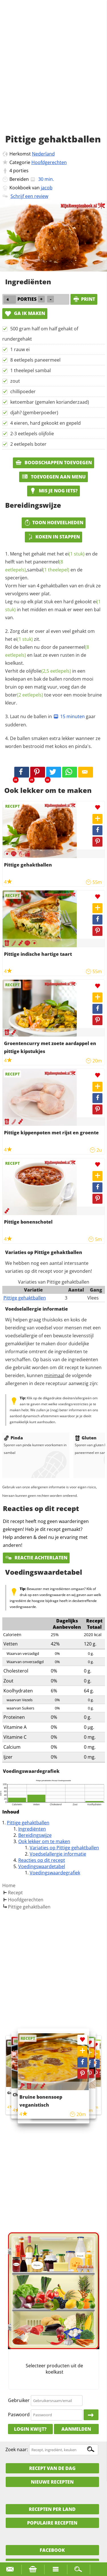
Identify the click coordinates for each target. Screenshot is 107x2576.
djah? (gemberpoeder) (34, 412)
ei (74, 554)
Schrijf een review (29, 196)
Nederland (43, 154)
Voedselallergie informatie (58, 1854)
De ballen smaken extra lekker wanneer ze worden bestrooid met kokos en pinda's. (52, 742)
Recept (15, 1892)
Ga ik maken (25, 313)
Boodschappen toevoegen (53, 462)
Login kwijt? (30, 2429)
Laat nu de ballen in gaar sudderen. (50, 720)
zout (15, 381)
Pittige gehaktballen (24, 1298)
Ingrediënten (32, 1829)
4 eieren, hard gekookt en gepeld (45, 423)
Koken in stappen (53, 537)
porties (21, 170)
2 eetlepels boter (28, 444)
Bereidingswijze (35, 1835)
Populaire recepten (52, 2523)
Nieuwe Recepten (52, 2482)
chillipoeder (23, 391)
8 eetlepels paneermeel (35, 360)
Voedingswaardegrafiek (55, 1873)
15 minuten (69, 716)
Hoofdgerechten (49, 162)
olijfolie (48, 671)
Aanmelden (76, 2429)
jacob (47, 188)
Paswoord (19, 2414)
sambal (48, 570)
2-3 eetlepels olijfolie (32, 433)
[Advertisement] (53, 73)
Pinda (13, 1438)
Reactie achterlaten (36, 1558)
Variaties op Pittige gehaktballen (64, 1848)
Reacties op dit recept (41, 1860)
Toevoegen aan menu (53, 477)
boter (24, 695)
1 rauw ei (20, 349)
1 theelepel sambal (30, 370)
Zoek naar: (16, 2449)
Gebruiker (19, 2400)
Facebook (52, 2550)
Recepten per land (52, 2509)
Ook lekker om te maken (44, 1841)
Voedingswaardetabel (41, 1866)
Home (8, 1885)
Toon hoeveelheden (53, 522)
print (84, 299)
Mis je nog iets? (53, 491)
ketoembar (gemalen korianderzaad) (49, 402)
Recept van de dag (52, 2468)
